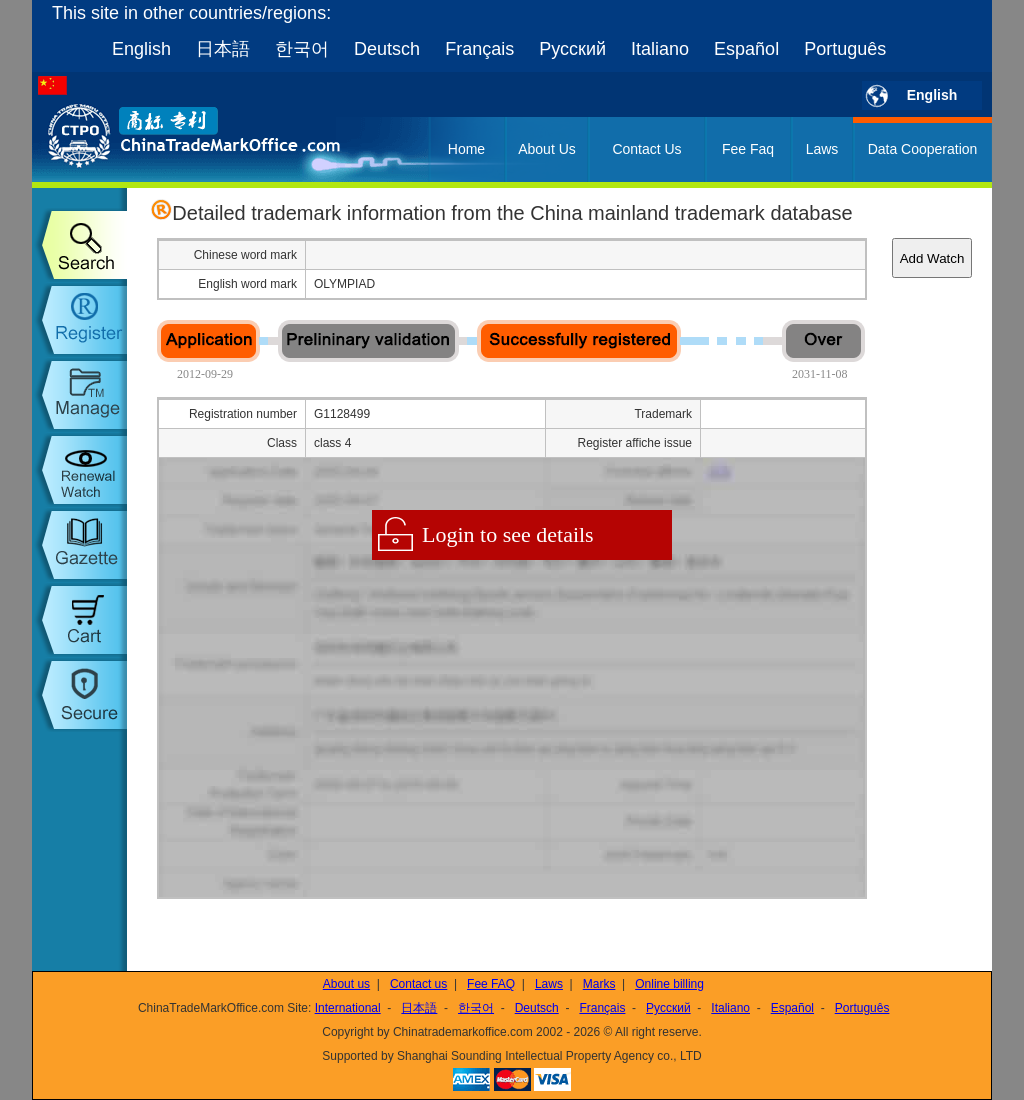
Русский (572, 49)
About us (346, 984)
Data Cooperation (923, 149)
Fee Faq (748, 149)
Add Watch (932, 258)
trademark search (79, 245)
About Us (547, 149)
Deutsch (387, 49)
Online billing (669, 984)
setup (79, 695)
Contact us (418, 984)
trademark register (79, 320)
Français (479, 49)
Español (746, 49)
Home (466, 149)
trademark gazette (79, 545)
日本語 (223, 49)
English (141, 49)
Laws (822, 149)
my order (79, 620)
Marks (599, 984)
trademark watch (79, 470)
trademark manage (79, 395)
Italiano (660, 49)
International (348, 1008)
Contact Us (646, 149)
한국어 (302, 49)
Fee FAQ (491, 984)
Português (845, 49)
